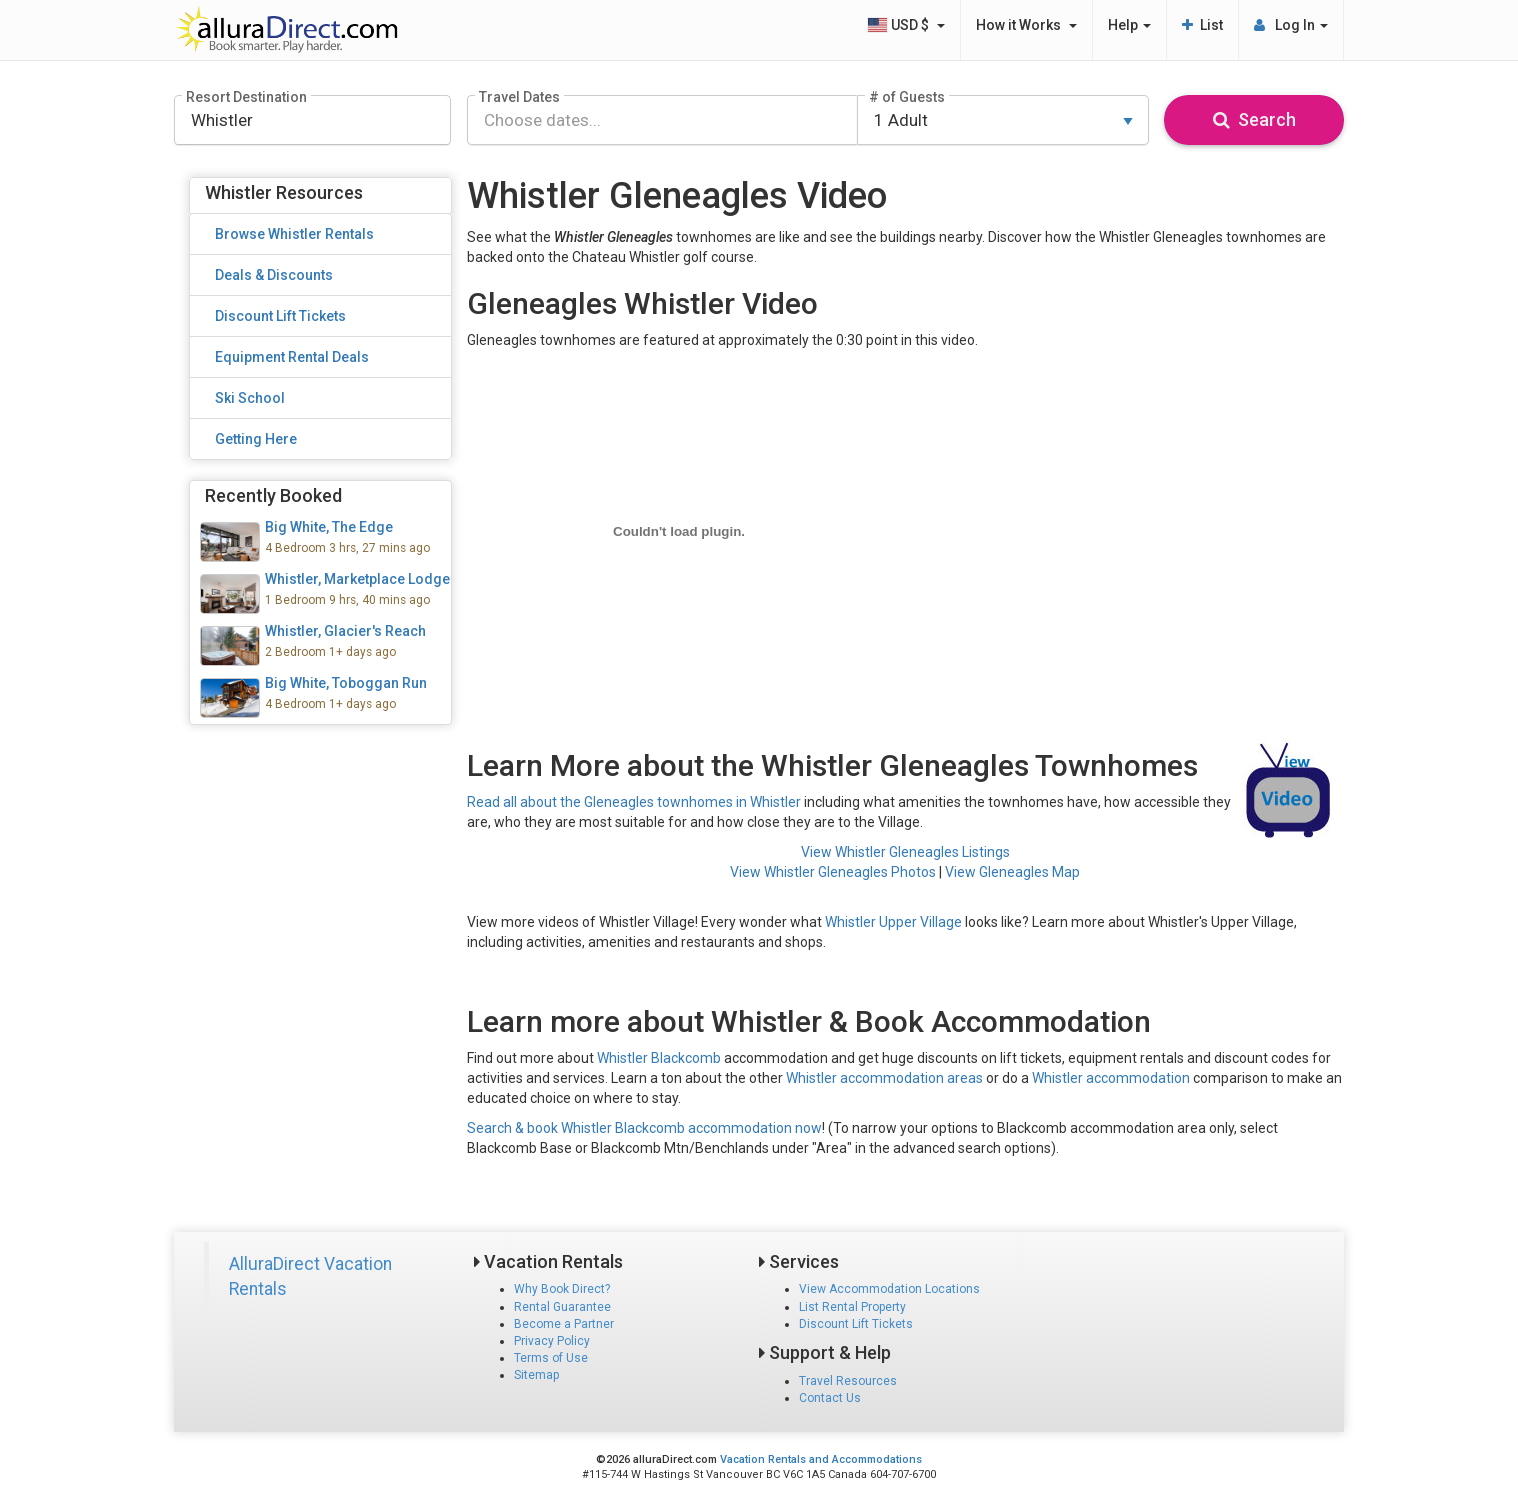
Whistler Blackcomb (659, 1058)
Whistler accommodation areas (884, 1078)
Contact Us (830, 1398)
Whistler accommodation (1111, 1078)
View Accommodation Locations (889, 1289)
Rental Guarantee (562, 1307)
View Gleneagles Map (1012, 872)
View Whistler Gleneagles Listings (905, 852)
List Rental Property (852, 1307)
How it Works (1026, 25)
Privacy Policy (552, 1341)
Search (1254, 119)
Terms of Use (551, 1358)
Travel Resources (848, 1381)
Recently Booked (273, 495)
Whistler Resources (284, 192)
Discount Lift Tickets (856, 1324)
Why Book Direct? (562, 1289)
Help (1129, 25)
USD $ (906, 25)
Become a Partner (564, 1324)
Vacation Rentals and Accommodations (821, 1459)
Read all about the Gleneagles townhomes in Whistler (634, 802)
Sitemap (536, 1375)
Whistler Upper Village (893, 922)
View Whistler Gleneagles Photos (833, 872)
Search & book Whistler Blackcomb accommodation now (644, 1128)
